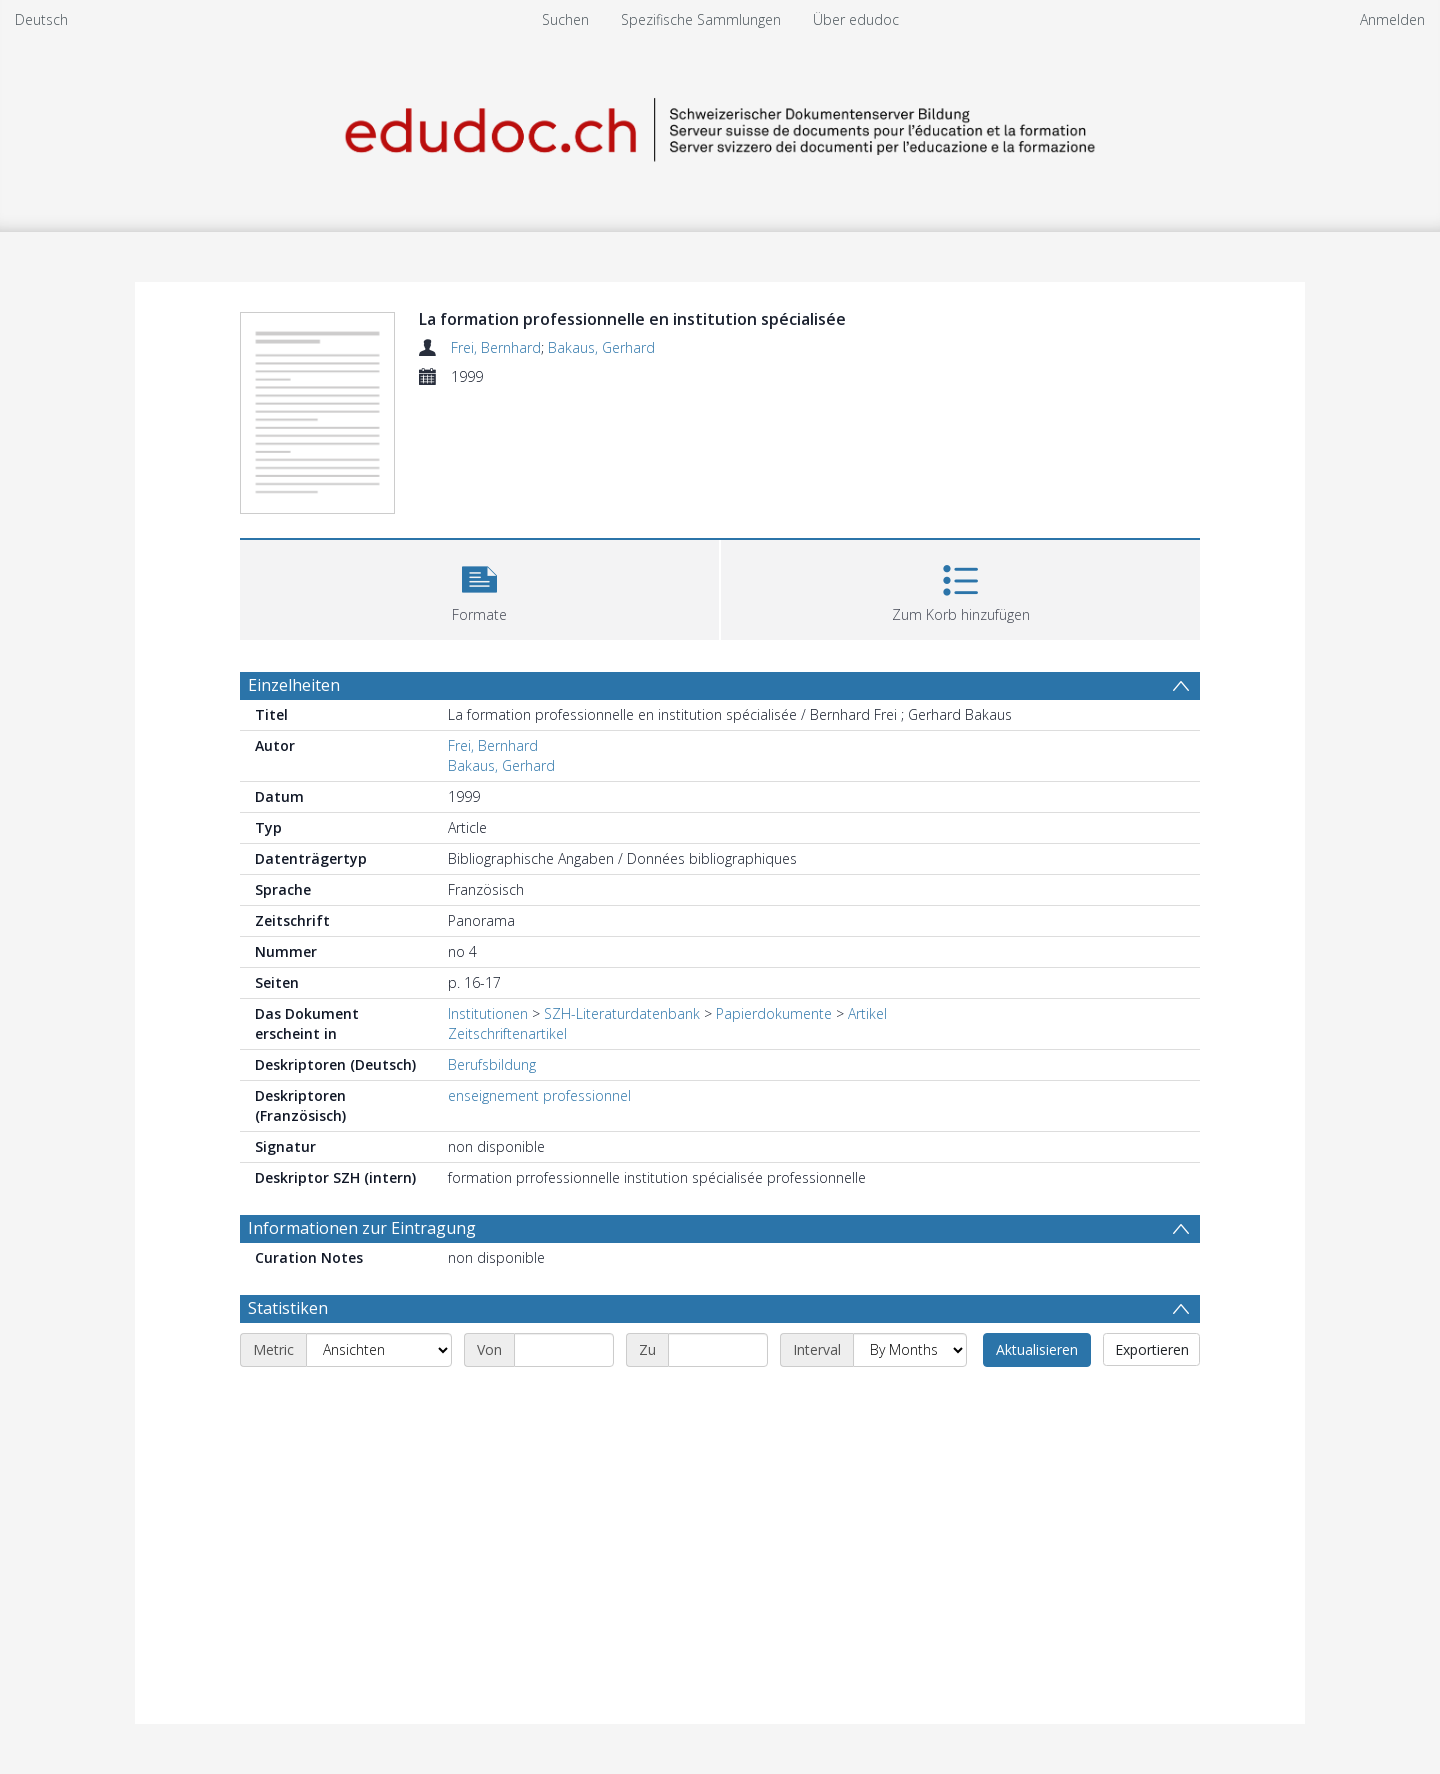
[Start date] (564, 1350)
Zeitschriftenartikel (507, 1033)
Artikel (867, 1013)
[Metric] (379, 1350)
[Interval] (910, 1350)
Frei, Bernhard (496, 347)
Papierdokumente (774, 1013)
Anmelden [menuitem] (1392, 19)
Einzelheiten (294, 685)
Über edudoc (856, 19)
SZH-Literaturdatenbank (622, 1013)
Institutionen (488, 1013)
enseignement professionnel (539, 1095)
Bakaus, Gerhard (601, 347)
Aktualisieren (1037, 1349)
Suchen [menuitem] (565, 19)
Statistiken (288, 1308)
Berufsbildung (492, 1064)
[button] (479, 587)
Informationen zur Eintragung (362, 1228)
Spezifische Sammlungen (701, 19)
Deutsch (41, 19)
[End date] (718, 1350)
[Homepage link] (720, 126)
